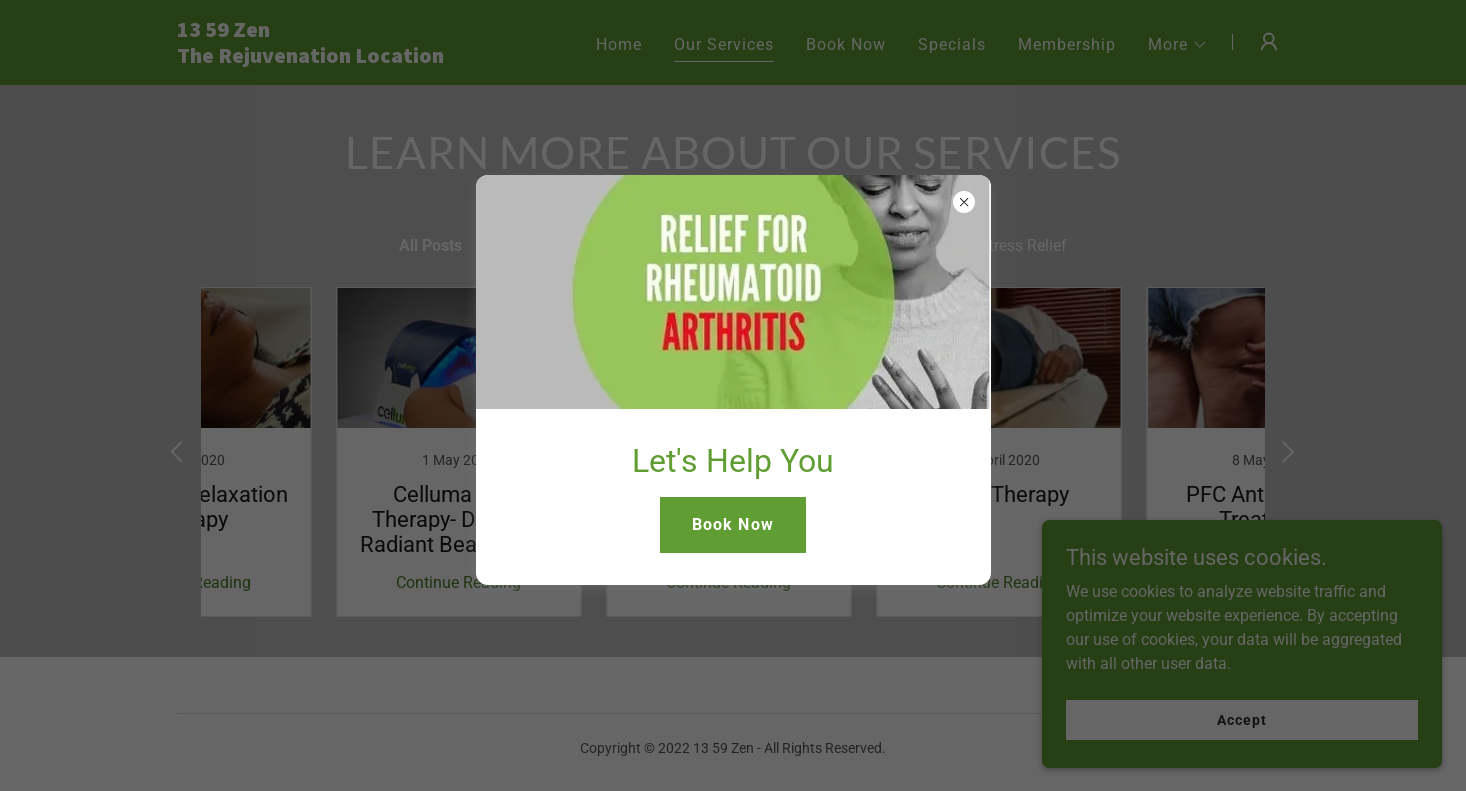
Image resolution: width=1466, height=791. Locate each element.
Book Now (732, 524)
